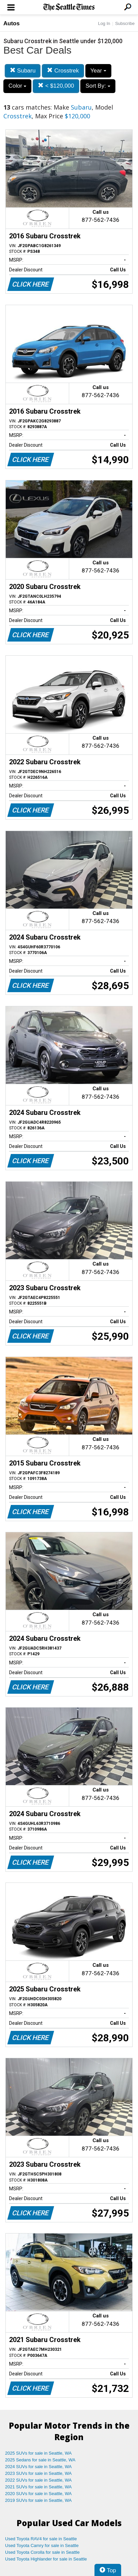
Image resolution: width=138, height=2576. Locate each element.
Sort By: (97, 86)
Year (98, 70)
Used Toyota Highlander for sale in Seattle (46, 2559)
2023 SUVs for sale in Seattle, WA (38, 2473)
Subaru (23, 70)
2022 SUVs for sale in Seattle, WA (38, 2480)
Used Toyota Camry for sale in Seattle (42, 2545)
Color (17, 86)
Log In (104, 23)
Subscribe (125, 23)
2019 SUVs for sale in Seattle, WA (38, 2500)
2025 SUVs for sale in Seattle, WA (38, 2453)
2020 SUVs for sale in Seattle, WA (38, 2493)
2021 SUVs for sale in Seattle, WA (38, 2486)
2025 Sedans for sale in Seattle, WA (40, 2459)
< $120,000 (56, 86)
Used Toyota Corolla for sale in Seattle (42, 2552)
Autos (11, 23)
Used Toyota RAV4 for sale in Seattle (41, 2538)
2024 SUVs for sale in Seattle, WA (38, 2466)
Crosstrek (63, 70)
